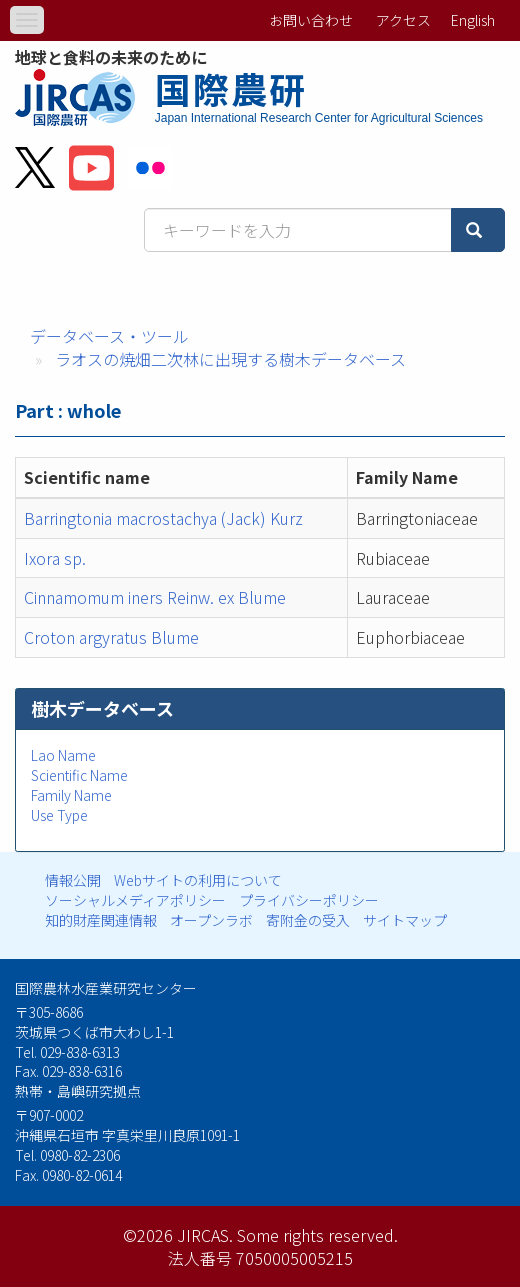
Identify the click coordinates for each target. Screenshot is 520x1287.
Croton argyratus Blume (111, 637)
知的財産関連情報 (101, 920)
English (473, 20)
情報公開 (73, 880)
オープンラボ (211, 920)
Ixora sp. (55, 558)
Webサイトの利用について (198, 880)
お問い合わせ (311, 20)
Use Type (59, 815)
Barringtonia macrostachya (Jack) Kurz (163, 518)
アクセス (403, 20)
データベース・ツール (109, 336)
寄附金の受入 (308, 920)
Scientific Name (79, 775)
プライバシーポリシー (309, 900)
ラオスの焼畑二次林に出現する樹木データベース (230, 359)
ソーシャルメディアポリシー (135, 900)
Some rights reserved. (317, 1235)
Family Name (71, 795)
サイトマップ (405, 920)
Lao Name (63, 755)
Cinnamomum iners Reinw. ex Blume (155, 597)
